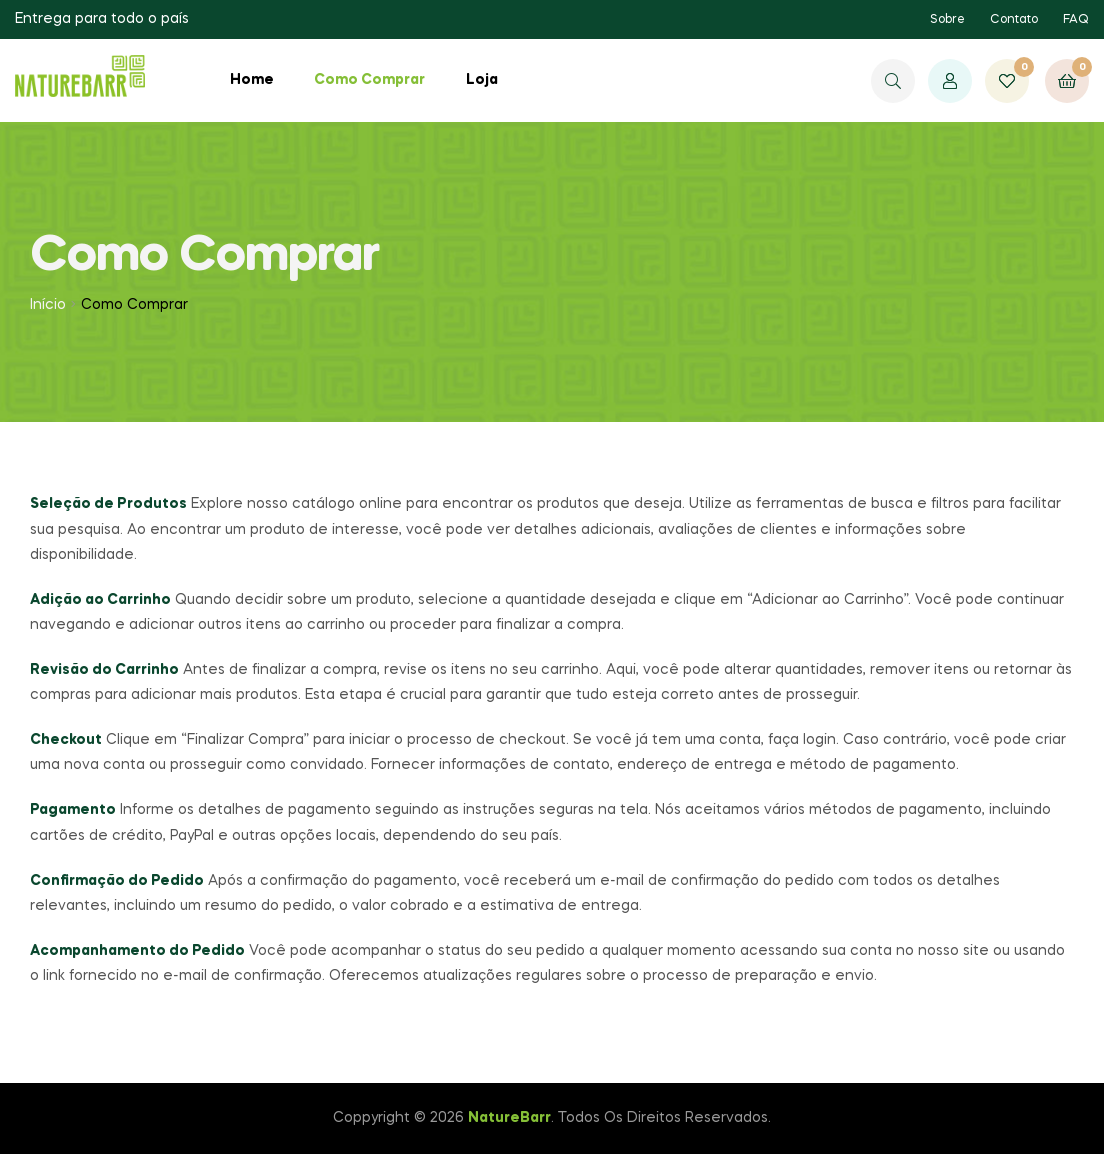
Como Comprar (369, 80)
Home (252, 80)
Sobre (947, 20)
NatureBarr (509, 1118)
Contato (1014, 20)
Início (48, 305)
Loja (482, 80)
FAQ (1076, 20)
